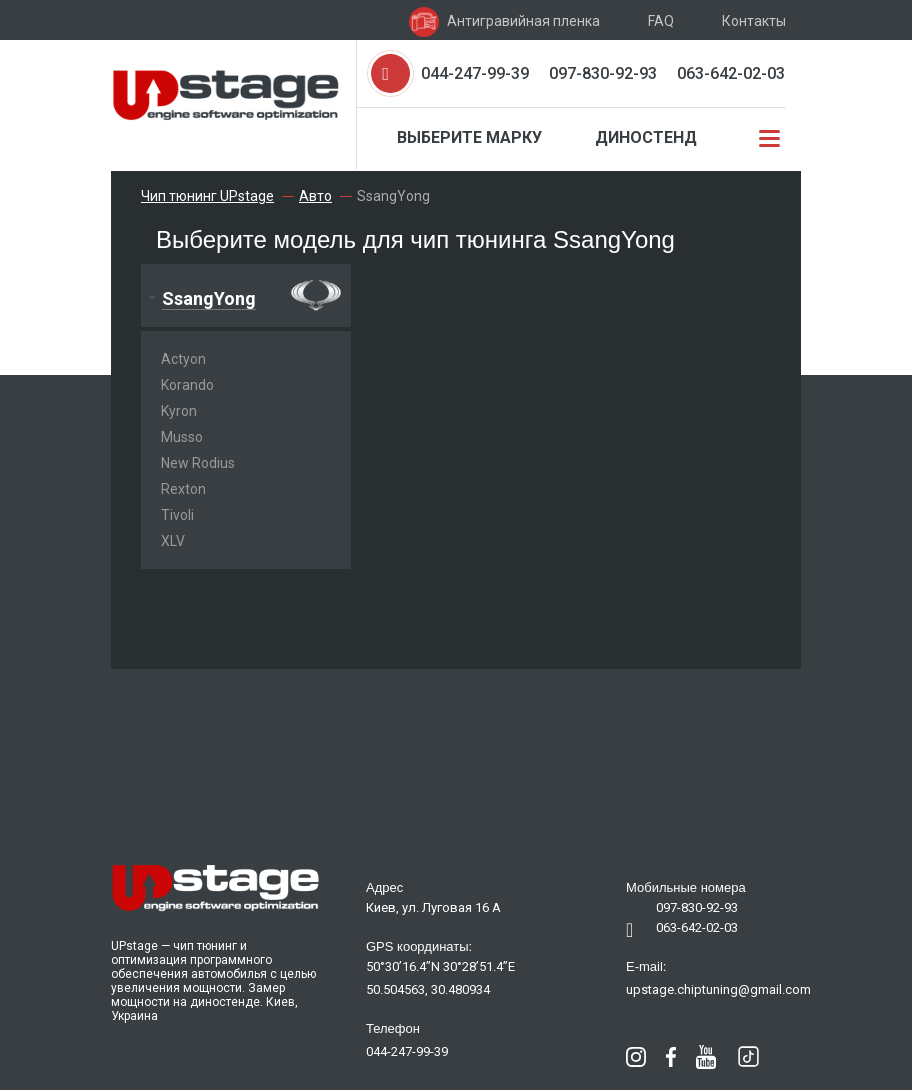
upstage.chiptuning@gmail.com (718, 989)
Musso (182, 437)
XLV (173, 541)
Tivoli (177, 515)
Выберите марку (469, 137)
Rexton (183, 489)
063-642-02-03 (731, 73)
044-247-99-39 (475, 73)
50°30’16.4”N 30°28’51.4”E (440, 966)
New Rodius (198, 463)
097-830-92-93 (603, 73)
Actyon (183, 359)
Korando (187, 385)
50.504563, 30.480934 (428, 989)
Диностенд (646, 137)
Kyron (179, 411)
